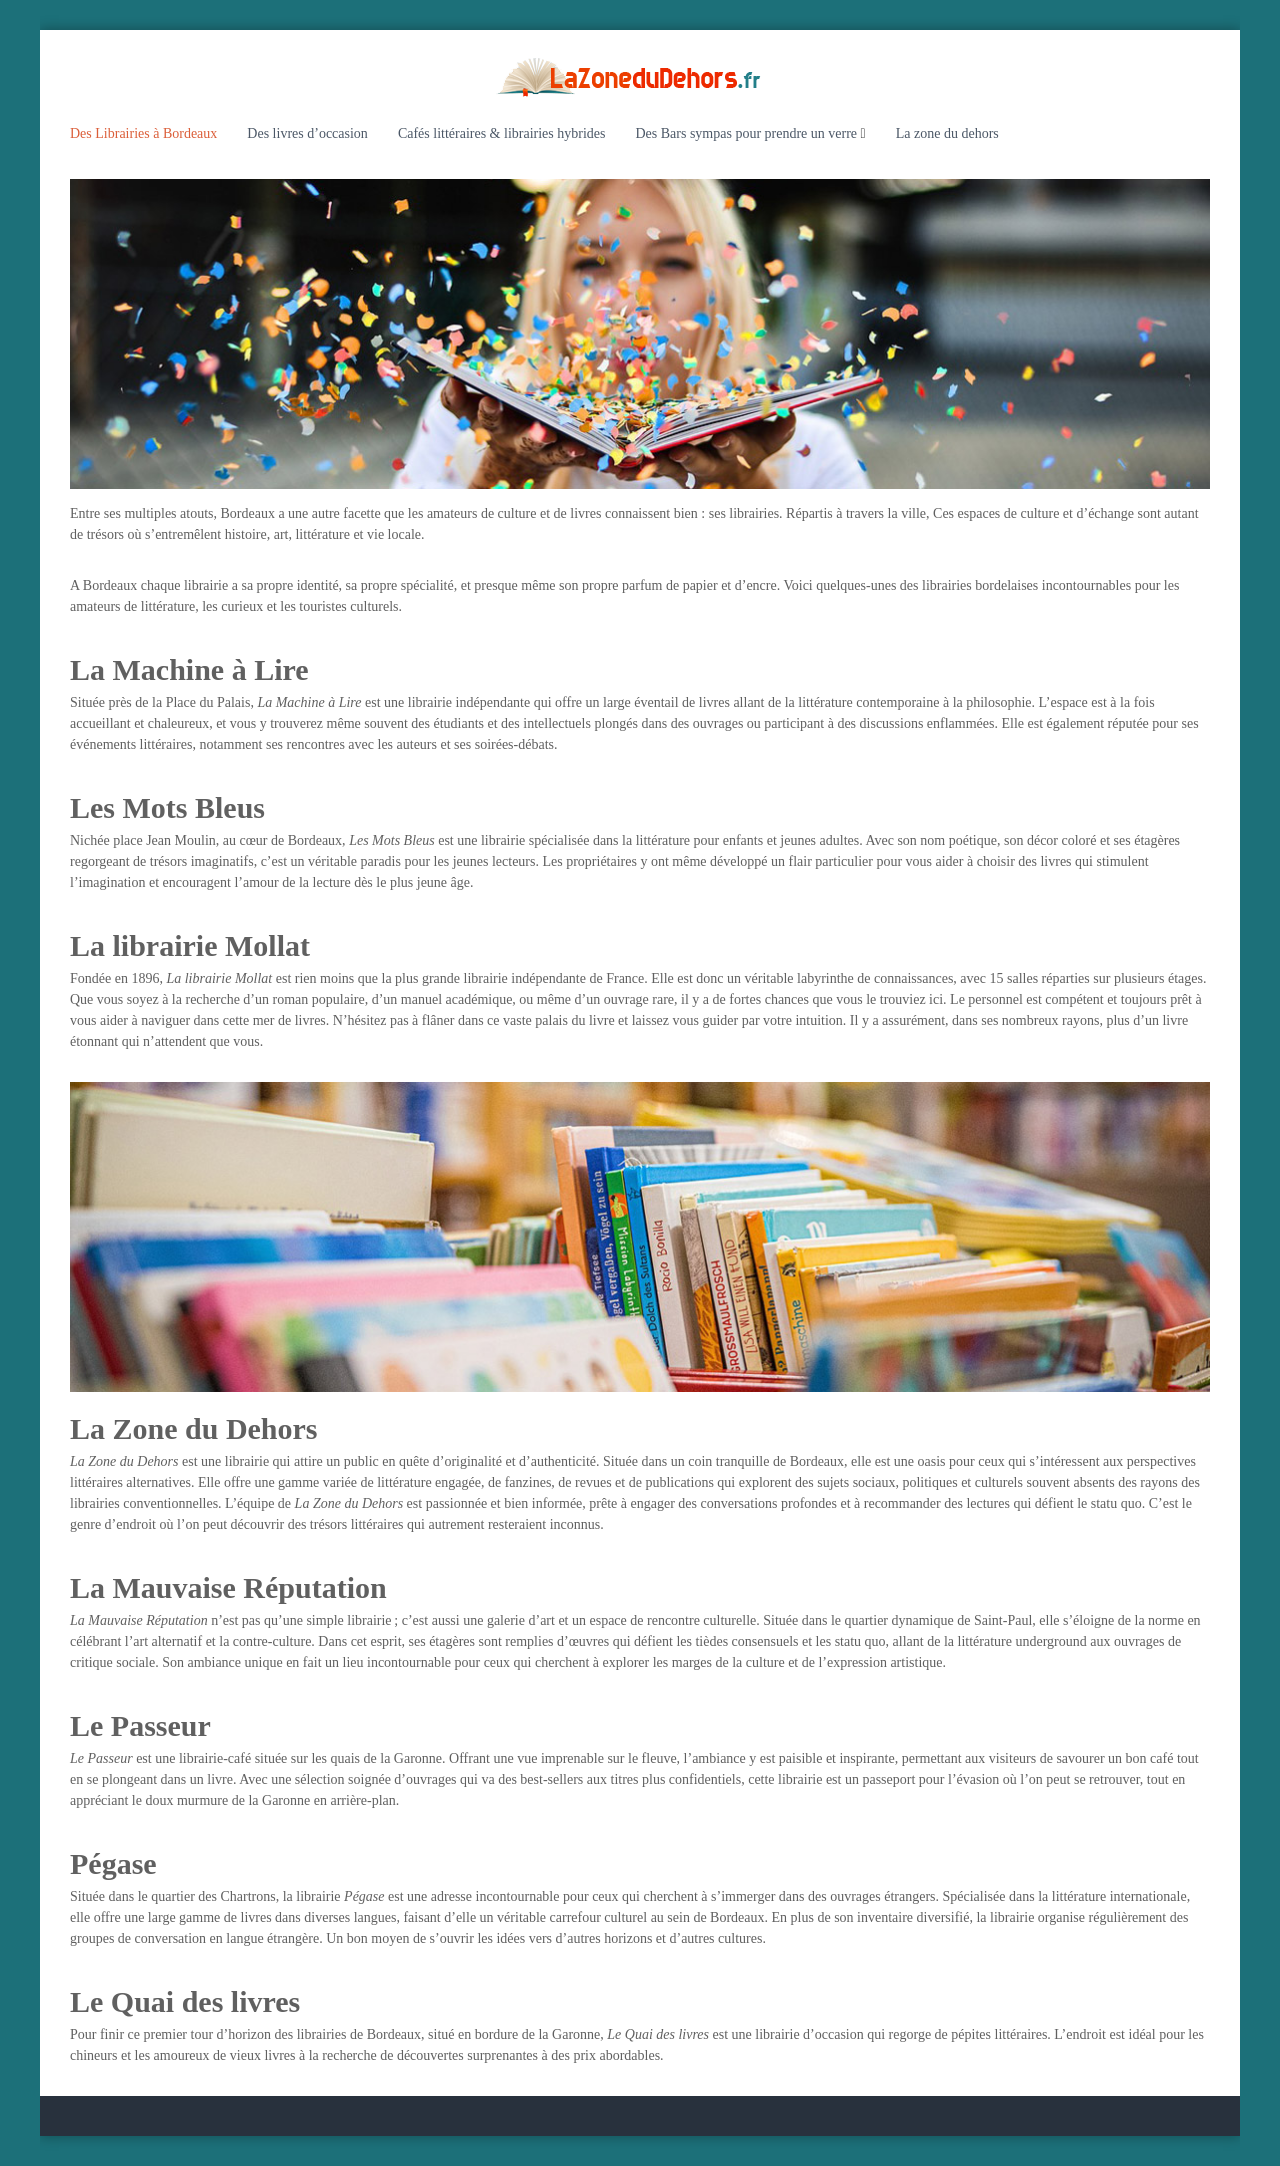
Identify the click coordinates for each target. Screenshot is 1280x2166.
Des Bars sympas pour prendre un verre (746, 133)
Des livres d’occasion (307, 133)
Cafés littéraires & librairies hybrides (502, 133)
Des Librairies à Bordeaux (143, 133)
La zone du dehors (947, 133)
